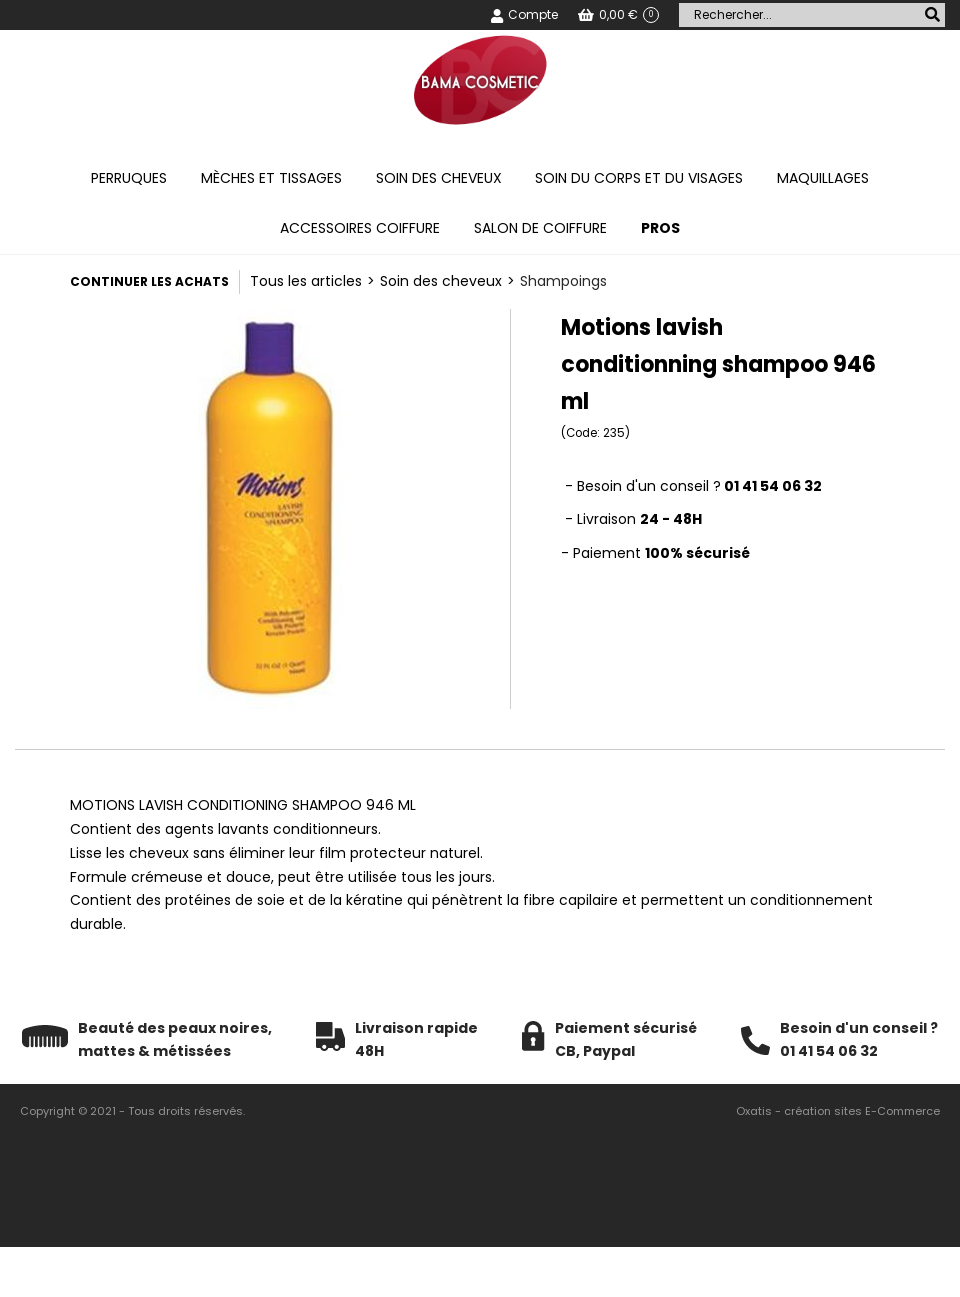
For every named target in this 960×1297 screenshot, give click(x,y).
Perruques (129, 178)
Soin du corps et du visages (639, 178)
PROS (660, 228)
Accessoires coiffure (360, 228)
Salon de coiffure (540, 228)
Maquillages (823, 178)
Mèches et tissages (271, 178)
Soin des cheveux (439, 178)
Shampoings (563, 281)
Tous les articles (306, 281)
